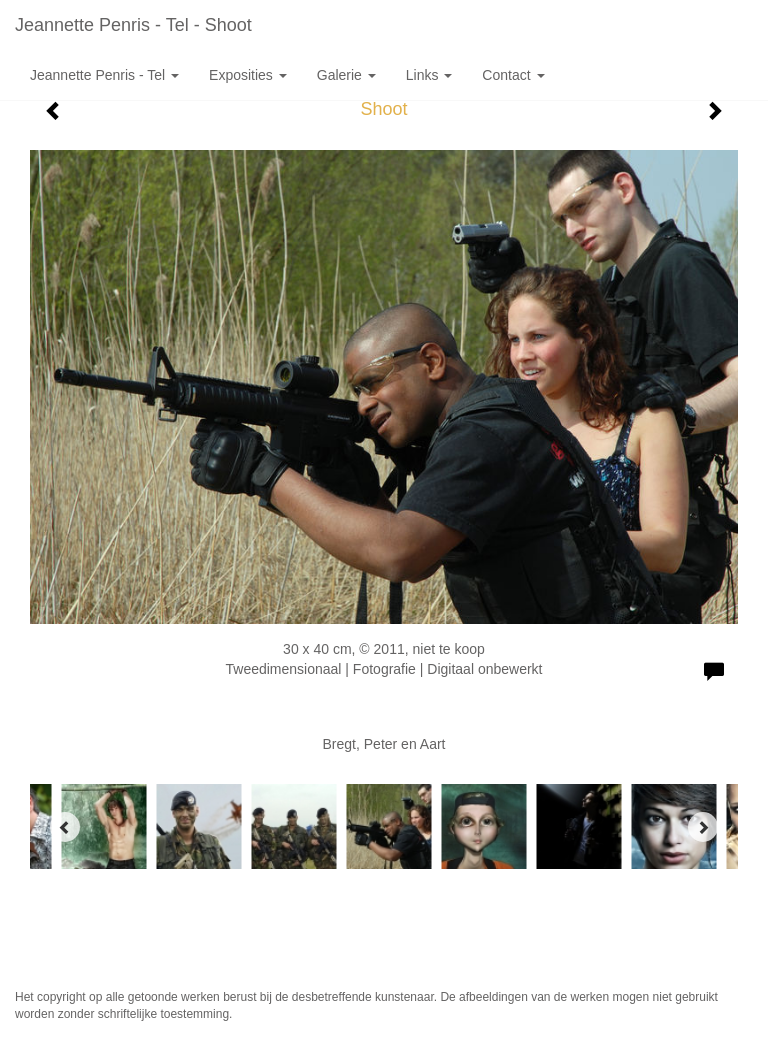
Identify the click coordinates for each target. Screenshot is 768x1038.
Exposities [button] (248, 75)
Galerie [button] (346, 75)
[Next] (703, 827)
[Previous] (65, 827)
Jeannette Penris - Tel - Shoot (133, 25)
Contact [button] (513, 75)
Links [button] (429, 75)
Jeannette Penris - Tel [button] (104, 75)
